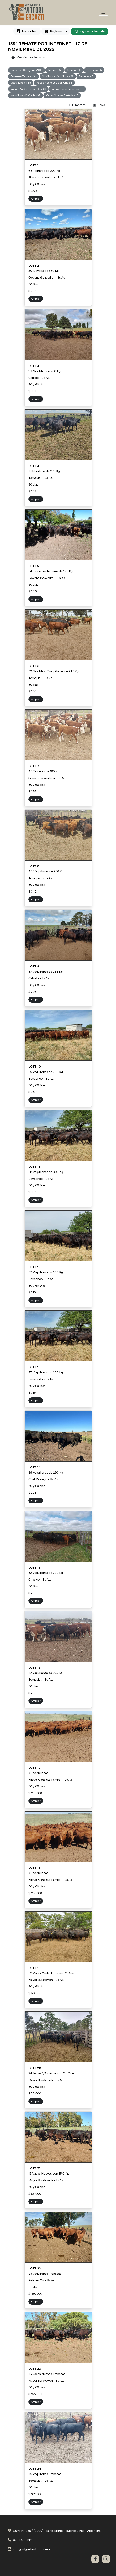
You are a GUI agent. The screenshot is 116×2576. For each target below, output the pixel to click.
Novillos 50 (74, 70)
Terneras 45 (86, 76)
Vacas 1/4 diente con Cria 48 (28, 89)
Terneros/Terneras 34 (24, 76)
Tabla (98, 105)
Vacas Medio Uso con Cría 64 (54, 82)
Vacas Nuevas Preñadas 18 (62, 95)
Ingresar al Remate (89, 31)
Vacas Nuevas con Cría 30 (67, 89)
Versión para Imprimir (28, 57)
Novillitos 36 (94, 70)
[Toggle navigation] (103, 12)
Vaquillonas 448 (21, 82)
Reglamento (56, 31)
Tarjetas (77, 105)
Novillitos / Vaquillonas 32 (58, 76)
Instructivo (27, 31)
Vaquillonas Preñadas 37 (26, 95)
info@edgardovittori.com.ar (32, 2549)
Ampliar (36, 198)
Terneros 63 (55, 70)
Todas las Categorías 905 (26, 70)
